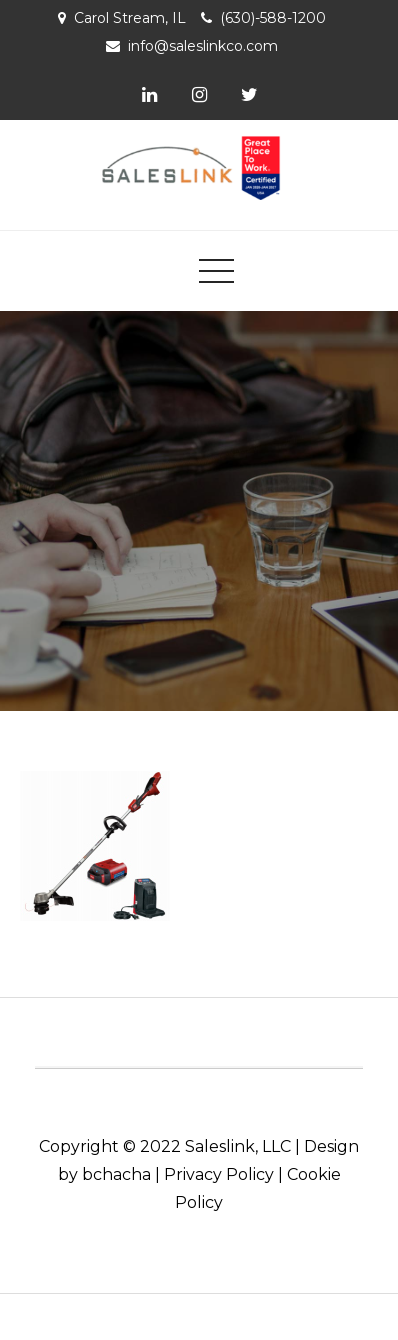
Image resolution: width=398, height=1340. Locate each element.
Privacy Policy (219, 1174)
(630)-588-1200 (273, 18)
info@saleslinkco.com (203, 46)
